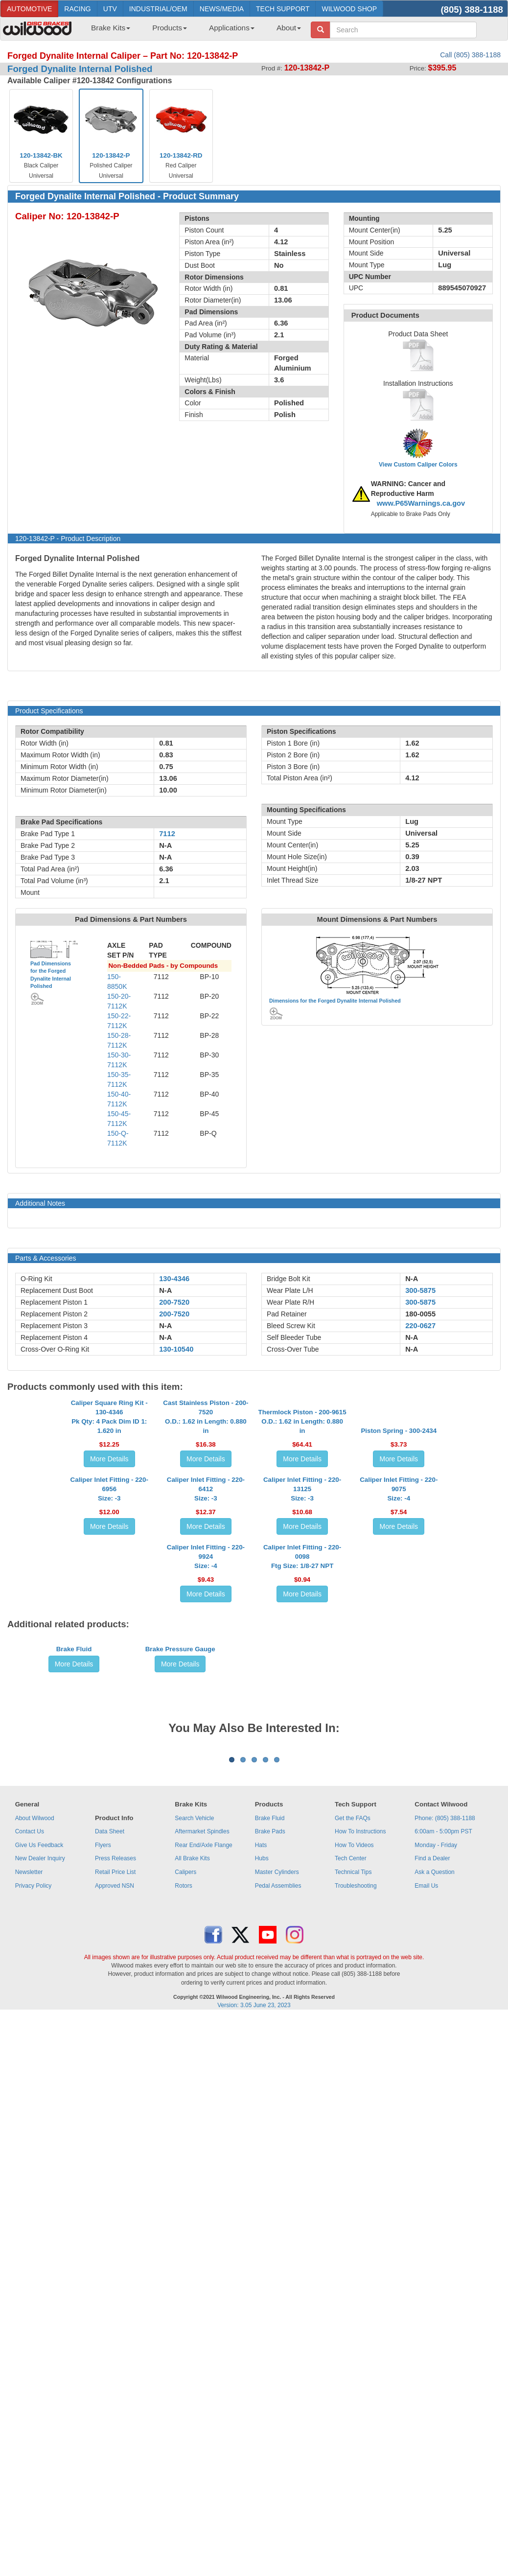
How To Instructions (360, 2274)
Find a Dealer (432, 2300)
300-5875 (420, 1290)
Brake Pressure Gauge (180, 1978)
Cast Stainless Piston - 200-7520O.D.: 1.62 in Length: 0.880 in (205, 1504)
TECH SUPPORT (282, 9)
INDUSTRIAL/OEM (158, 9)
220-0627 (420, 1326)
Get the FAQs (352, 2260)
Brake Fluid (74, 1978)
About (289, 27)
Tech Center (351, 2300)
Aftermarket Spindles (202, 2274)
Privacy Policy (33, 2328)
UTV (110, 9)
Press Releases (115, 2300)
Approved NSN (114, 2328)
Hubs (262, 2300)
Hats (261, 2287)
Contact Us (29, 2274)
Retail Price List (115, 2314)
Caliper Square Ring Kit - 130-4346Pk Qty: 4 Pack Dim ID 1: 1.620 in (109, 1504)
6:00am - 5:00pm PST (443, 2274)
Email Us (426, 2328)
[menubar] (192, 31)
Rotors (183, 2328)
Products (169, 27)
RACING (77, 9)
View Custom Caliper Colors (418, 464)
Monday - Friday (436, 2287)
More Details (109, 1547)
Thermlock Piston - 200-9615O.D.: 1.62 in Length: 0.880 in (302, 1509)
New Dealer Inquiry (40, 2300)
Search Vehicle (194, 2260)
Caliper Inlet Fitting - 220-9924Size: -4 (206, 1812)
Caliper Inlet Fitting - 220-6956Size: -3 (109, 1655)
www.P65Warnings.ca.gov (421, 503)
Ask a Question (434, 2314)
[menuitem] (107, 31)
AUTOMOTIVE (29, 9)
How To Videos (354, 2287)
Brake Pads (270, 2274)
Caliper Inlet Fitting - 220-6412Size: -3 (206, 1655)
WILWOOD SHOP (349, 9)
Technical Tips (353, 2314)
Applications (231, 27)
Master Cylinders (277, 2314)
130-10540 (176, 1349)
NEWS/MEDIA (222, 9)
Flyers (103, 2287)
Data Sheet (109, 2274)
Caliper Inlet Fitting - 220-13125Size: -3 (302, 1655)
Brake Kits (110, 27)
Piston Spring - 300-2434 (399, 1518)
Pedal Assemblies (278, 2328)
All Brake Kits (192, 2300)
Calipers (185, 2314)
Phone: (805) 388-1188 (445, 2260)
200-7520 (174, 1302)
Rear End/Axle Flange (203, 2287)
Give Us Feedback (39, 2287)
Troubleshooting (356, 2328)
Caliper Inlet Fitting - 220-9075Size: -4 (399, 1655)
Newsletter (29, 2314)
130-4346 (174, 1279)
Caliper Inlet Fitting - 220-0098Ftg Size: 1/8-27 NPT (302, 1812)
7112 (167, 834)
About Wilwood (34, 2260)
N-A (165, 1290)
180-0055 (420, 1314)
